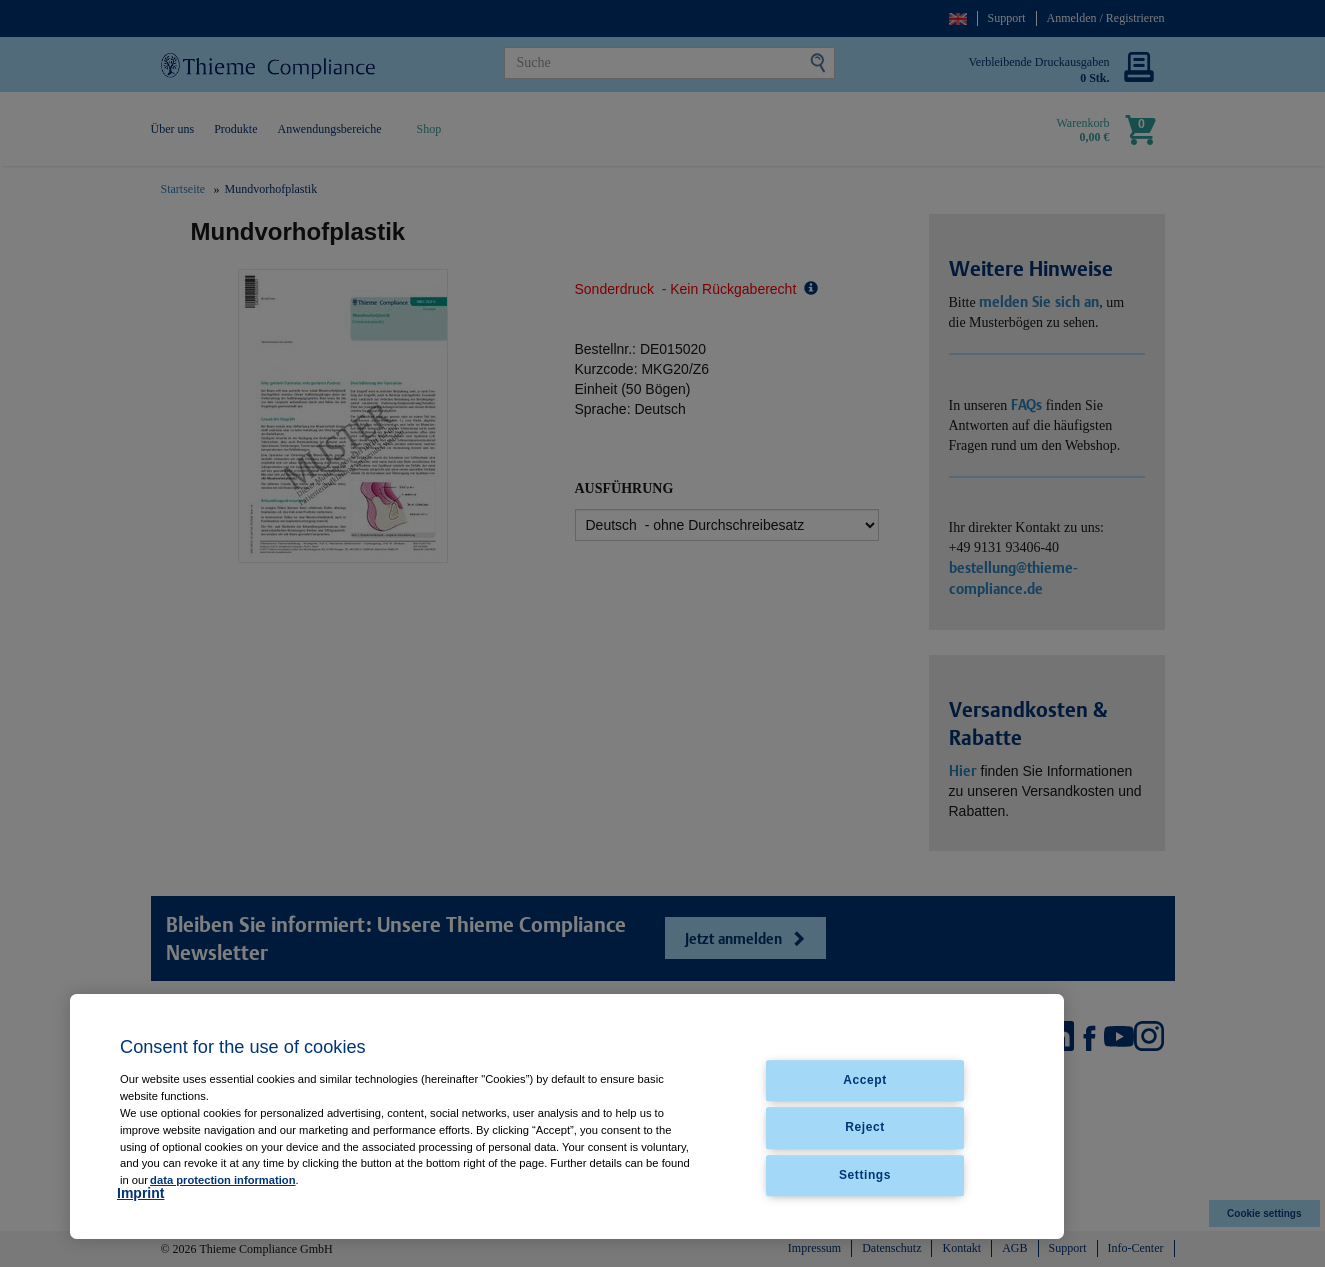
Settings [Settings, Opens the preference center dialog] (865, 1175)
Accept (865, 1081)
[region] (567, 1116)
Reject (865, 1128)
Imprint (140, 1193)
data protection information (222, 1180)
